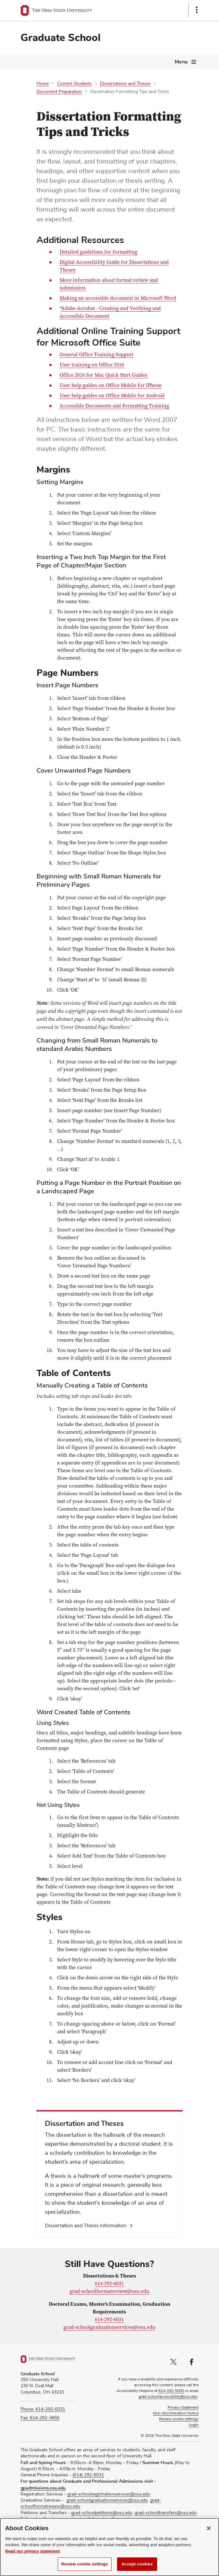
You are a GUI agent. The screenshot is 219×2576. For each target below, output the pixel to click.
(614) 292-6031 (88, 2475)
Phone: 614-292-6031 (43, 2409)
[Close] (209, 2535)
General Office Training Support (96, 354)
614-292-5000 (171, 2391)
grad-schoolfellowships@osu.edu (97, 2519)
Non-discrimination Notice (175, 2413)
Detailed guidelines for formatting (98, 252)
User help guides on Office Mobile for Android (112, 396)
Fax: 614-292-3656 (40, 2418)
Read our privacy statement (32, 2557)
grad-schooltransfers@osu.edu (166, 2513)
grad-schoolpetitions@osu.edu (101, 2513)
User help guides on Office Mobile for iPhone (111, 385)
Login (193, 2425)
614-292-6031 (109, 2284)
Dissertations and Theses (125, 83)
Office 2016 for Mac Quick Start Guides (103, 375)
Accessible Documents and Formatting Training (114, 406)
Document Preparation (59, 91)
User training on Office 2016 (92, 365)
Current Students (74, 83)
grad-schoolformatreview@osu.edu (109, 2291)
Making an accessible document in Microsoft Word (118, 298)
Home (43, 83)
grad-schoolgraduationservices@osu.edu (109, 2327)
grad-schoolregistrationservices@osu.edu (108, 2494)
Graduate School (61, 38)
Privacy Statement (183, 2408)
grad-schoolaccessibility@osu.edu (168, 2397)
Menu (181, 61)
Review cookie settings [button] (178, 2419)
